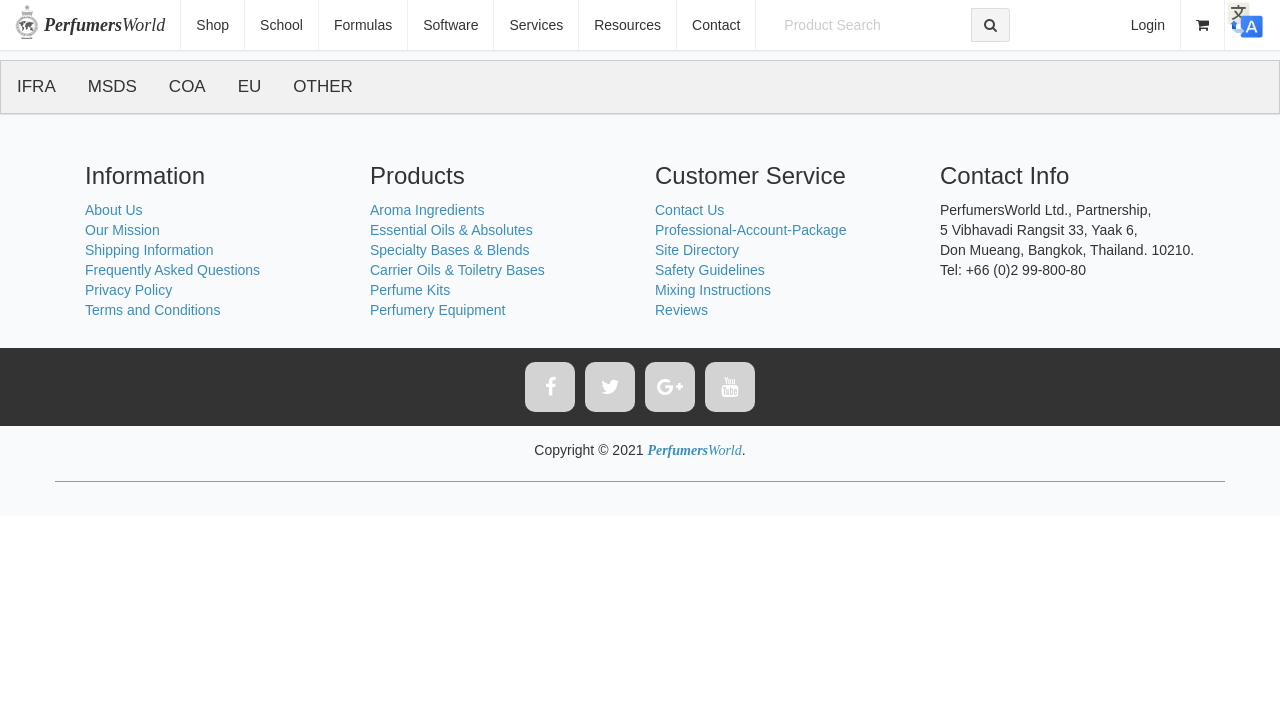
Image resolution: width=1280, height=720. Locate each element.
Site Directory (697, 250)
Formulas (363, 25)
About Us (114, 210)
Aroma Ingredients (427, 210)
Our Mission (122, 230)
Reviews (681, 310)
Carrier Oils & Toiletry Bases (457, 270)
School (281, 25)
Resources (627, 25)
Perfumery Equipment (437, 310)
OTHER (323, 86)
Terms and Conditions (152, 310)
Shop (212, 25)
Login (1148, 25)
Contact (716, 25)
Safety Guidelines (710, 270)
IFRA (36, 86)
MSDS (112, 86)
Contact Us (689, 210)
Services (536, 25)
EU (250, 86)
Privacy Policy (128, 290)
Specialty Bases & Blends (450, 250)
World (104, 25)
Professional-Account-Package (750, 230)
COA (187, 86)
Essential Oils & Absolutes (451, 230)
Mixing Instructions (713, 290)
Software (450, 25)
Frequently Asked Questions (172, 270)
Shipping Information (149, 250)
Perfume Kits (410, 290)
